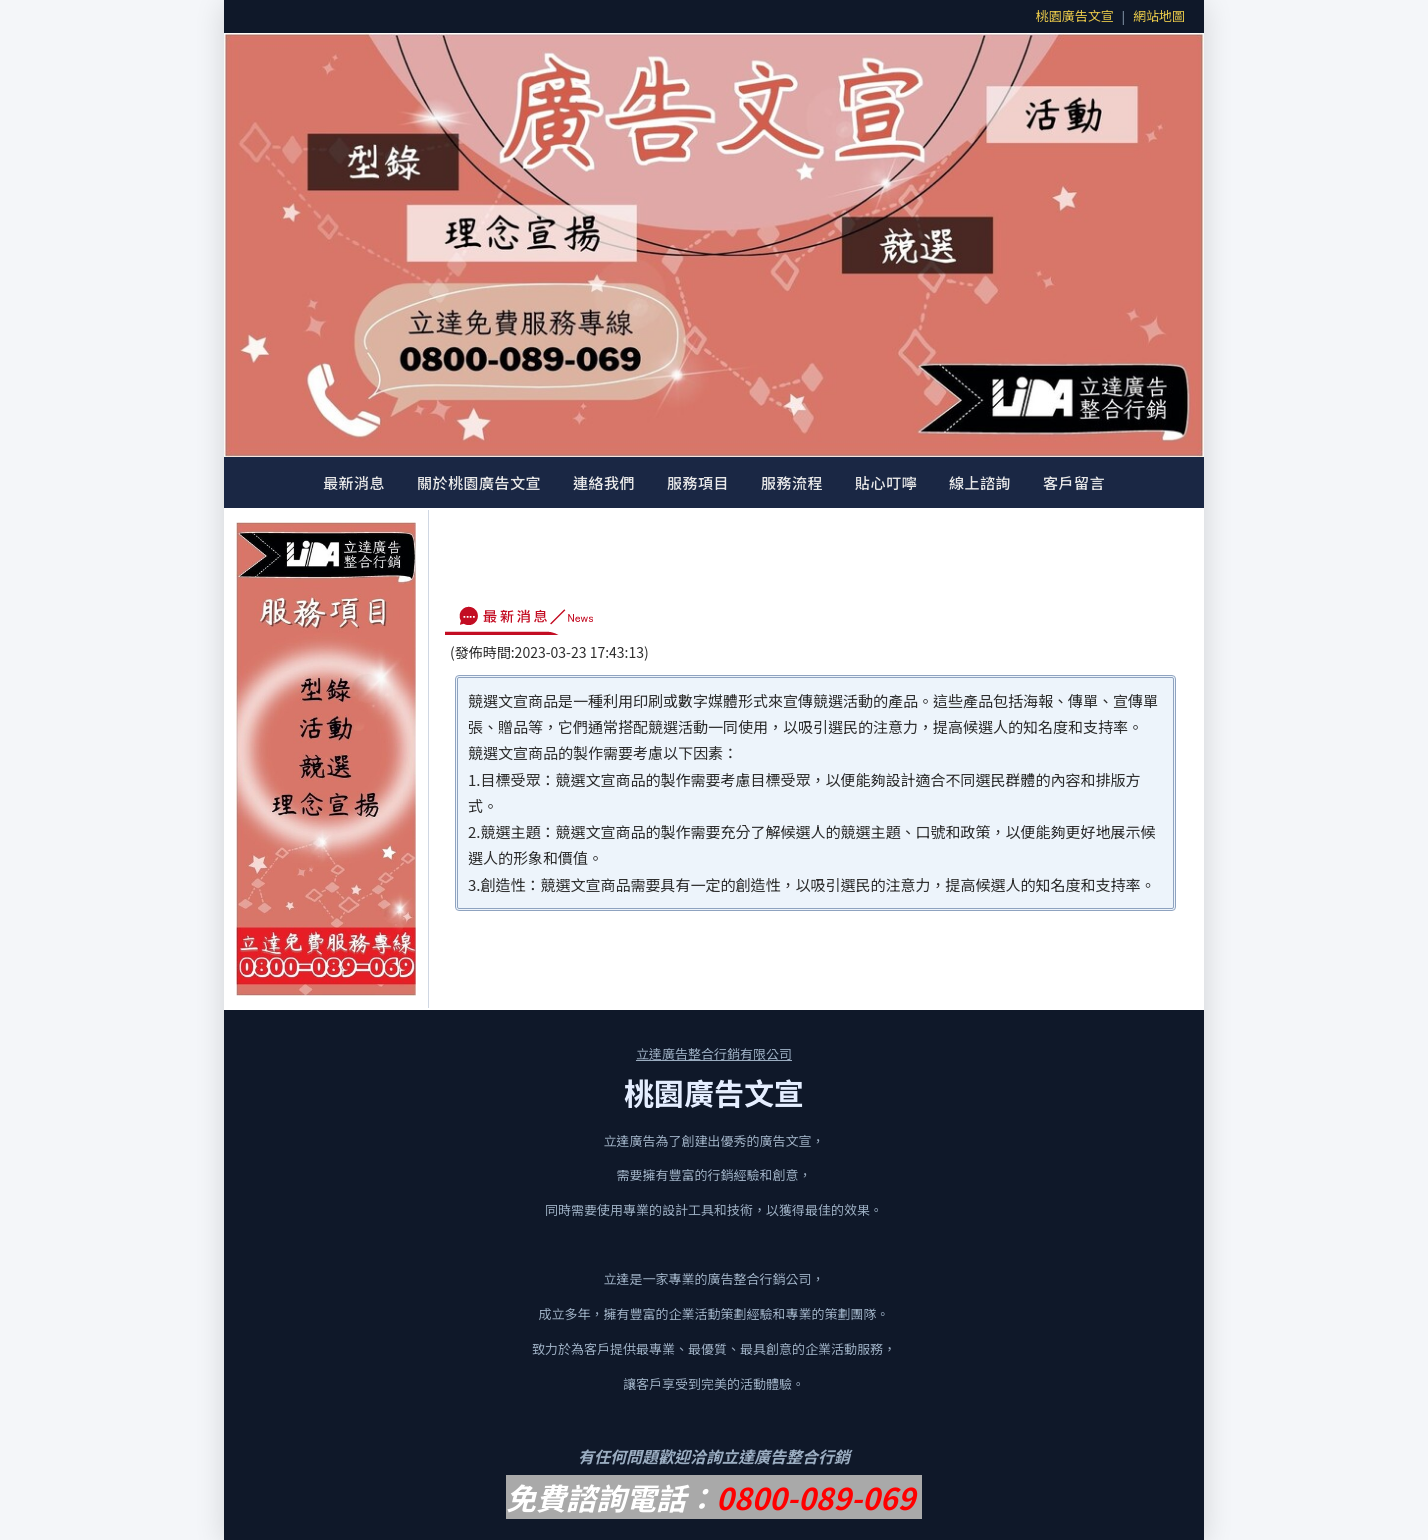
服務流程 (792, 482)
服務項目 (698, 482)
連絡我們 (604, 482)
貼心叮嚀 (886, 482)
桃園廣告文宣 (1075, 15)
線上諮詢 (980, 482)
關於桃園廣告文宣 (479, 482)
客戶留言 (1074, 482)
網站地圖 (1159, 15)
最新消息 (354, 482)
